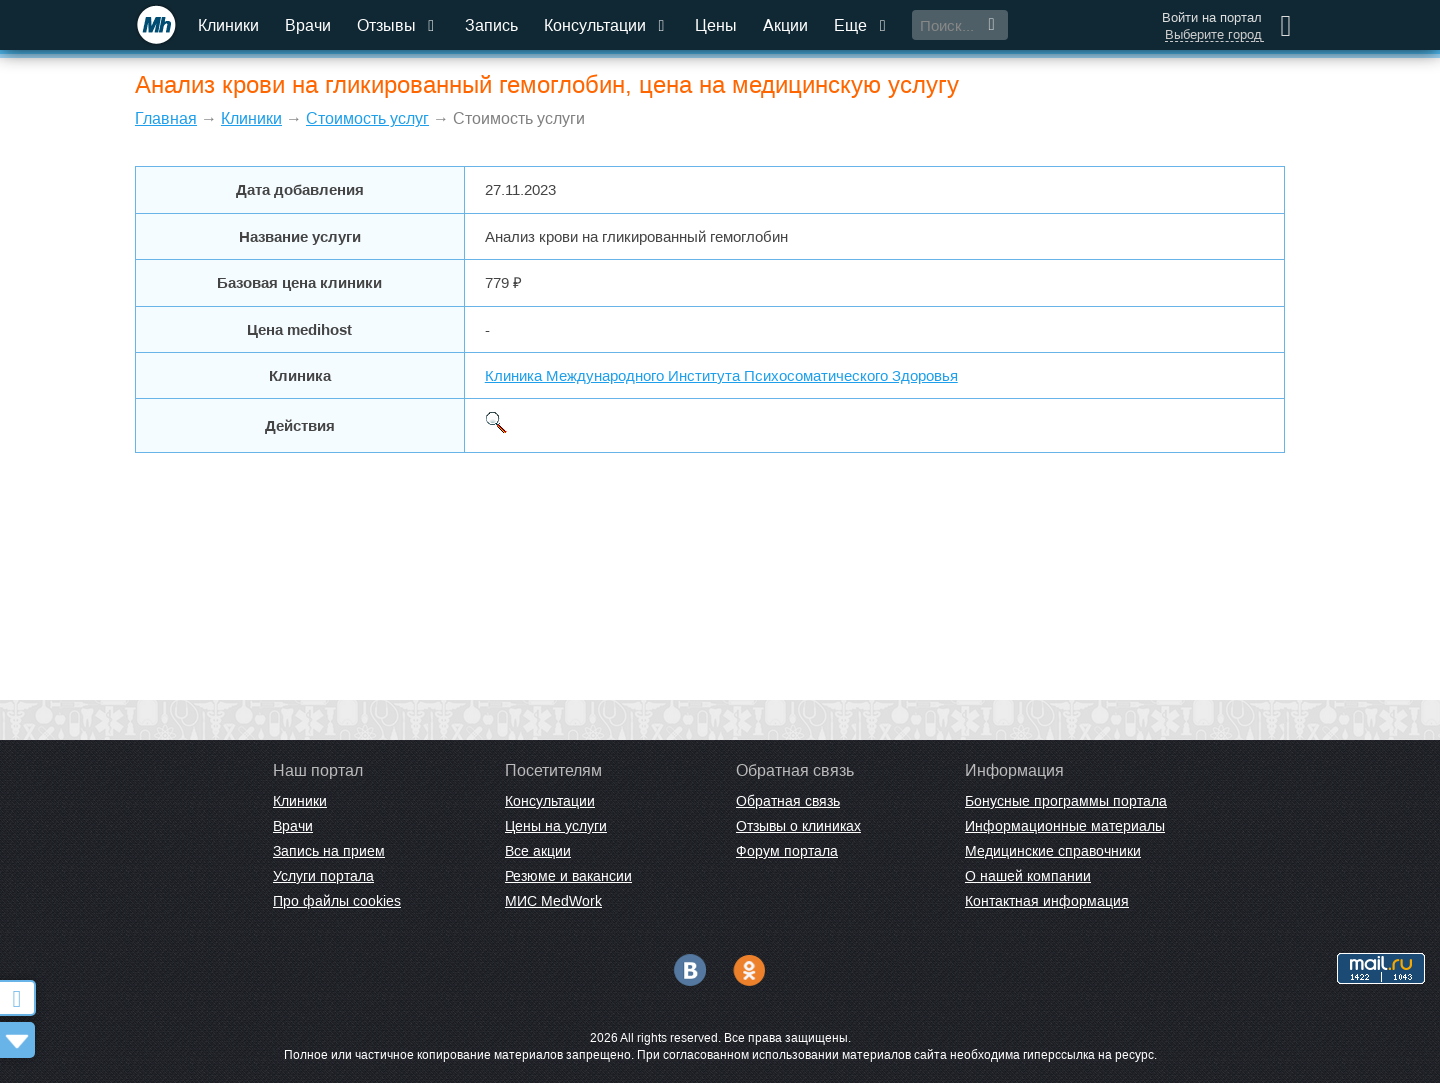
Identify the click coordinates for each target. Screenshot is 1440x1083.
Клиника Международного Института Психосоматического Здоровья (721, 375)
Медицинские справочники (1053, 851)
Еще (862, 25)
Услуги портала (323, 876)
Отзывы (398, 25)
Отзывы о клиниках (798, 826)
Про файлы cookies (337, 901)
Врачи (308, 25)
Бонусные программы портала (1066, 801)
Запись (491, 25)
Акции (785, 25)
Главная (166, 118)
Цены (716, 25)
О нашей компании (1028, 876)
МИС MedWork (553, 901)
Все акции (538, 851)
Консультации (606, 25)
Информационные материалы (1065, 826)
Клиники (228, 25)
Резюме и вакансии (568, 876)
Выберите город (1213, 35)
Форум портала (787, 851)
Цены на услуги (556, 826)
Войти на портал (1212, 17)
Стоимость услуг (367, 118)
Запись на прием (329, 851)
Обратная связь (788, 801)
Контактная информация (1047, 901)
